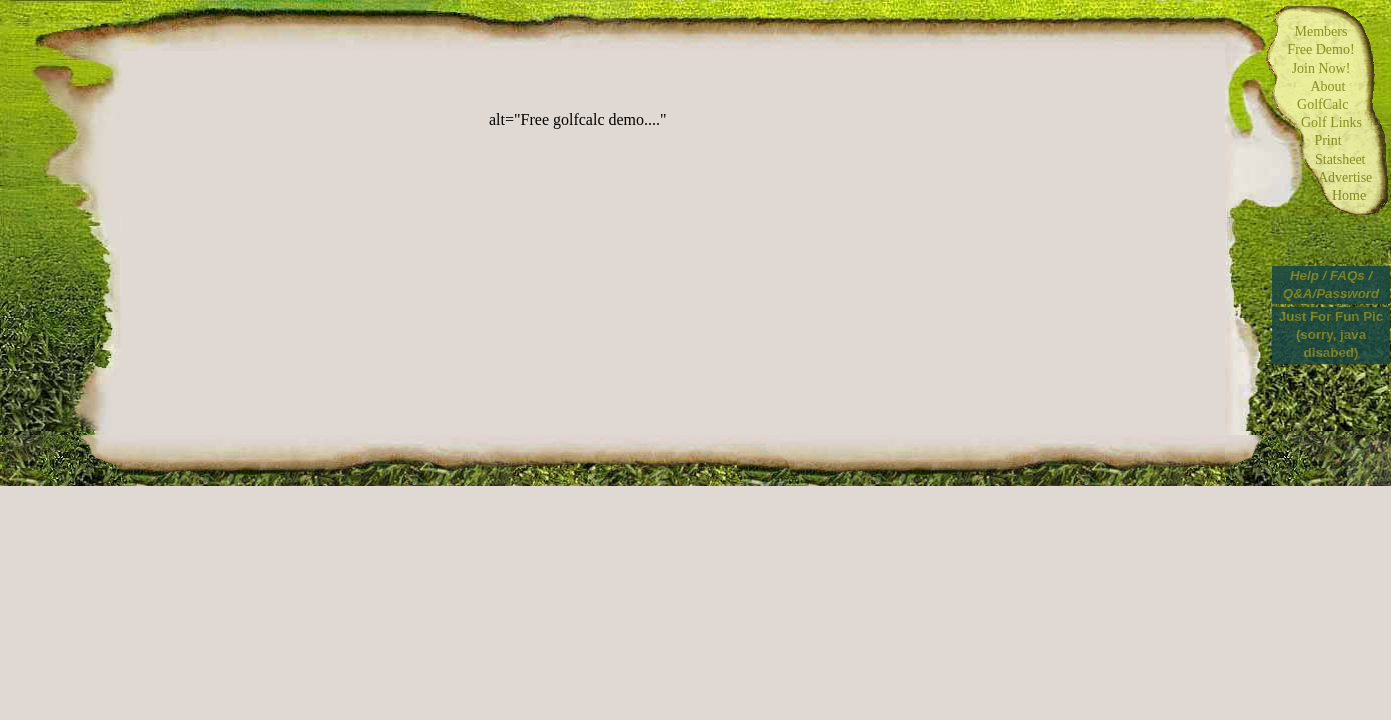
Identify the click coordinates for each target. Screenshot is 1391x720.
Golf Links (1328, 122)
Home (1328, 195)
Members (1321, 31)
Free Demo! (1320, 49)
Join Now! (1321, 68)
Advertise (1328, 177)
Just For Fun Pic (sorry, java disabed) (1331, 334)
